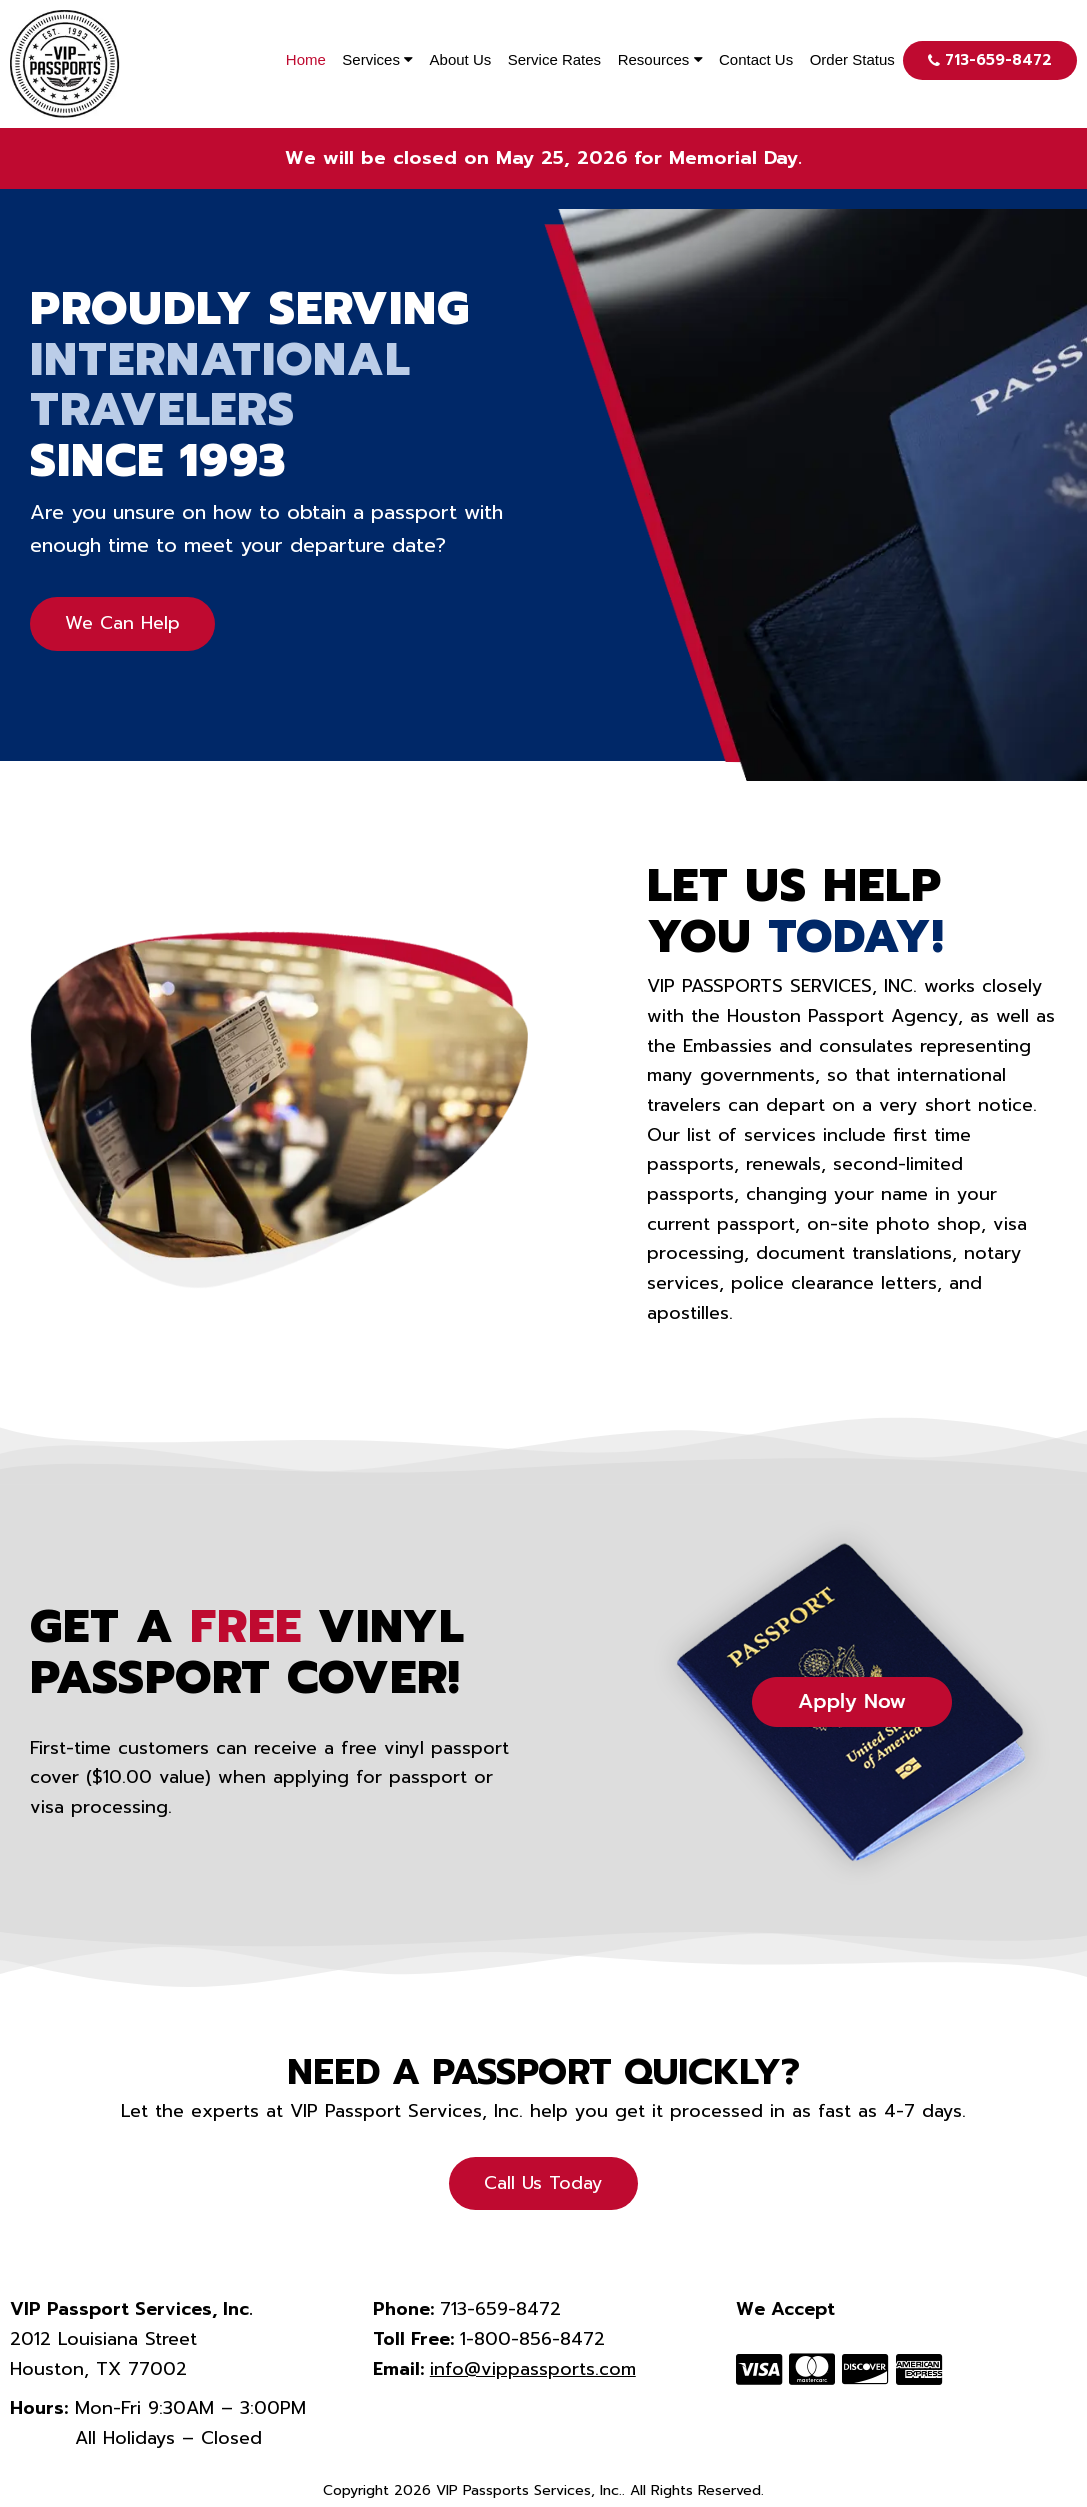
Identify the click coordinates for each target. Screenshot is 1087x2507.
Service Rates (554, 59)
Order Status (852, 59)
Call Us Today (543, 2183)
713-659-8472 (990, 60)
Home (306, 59)
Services (377, 59)
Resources (660, 59)
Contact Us (756, 59)
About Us (461, 59)
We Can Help (122, 623)
